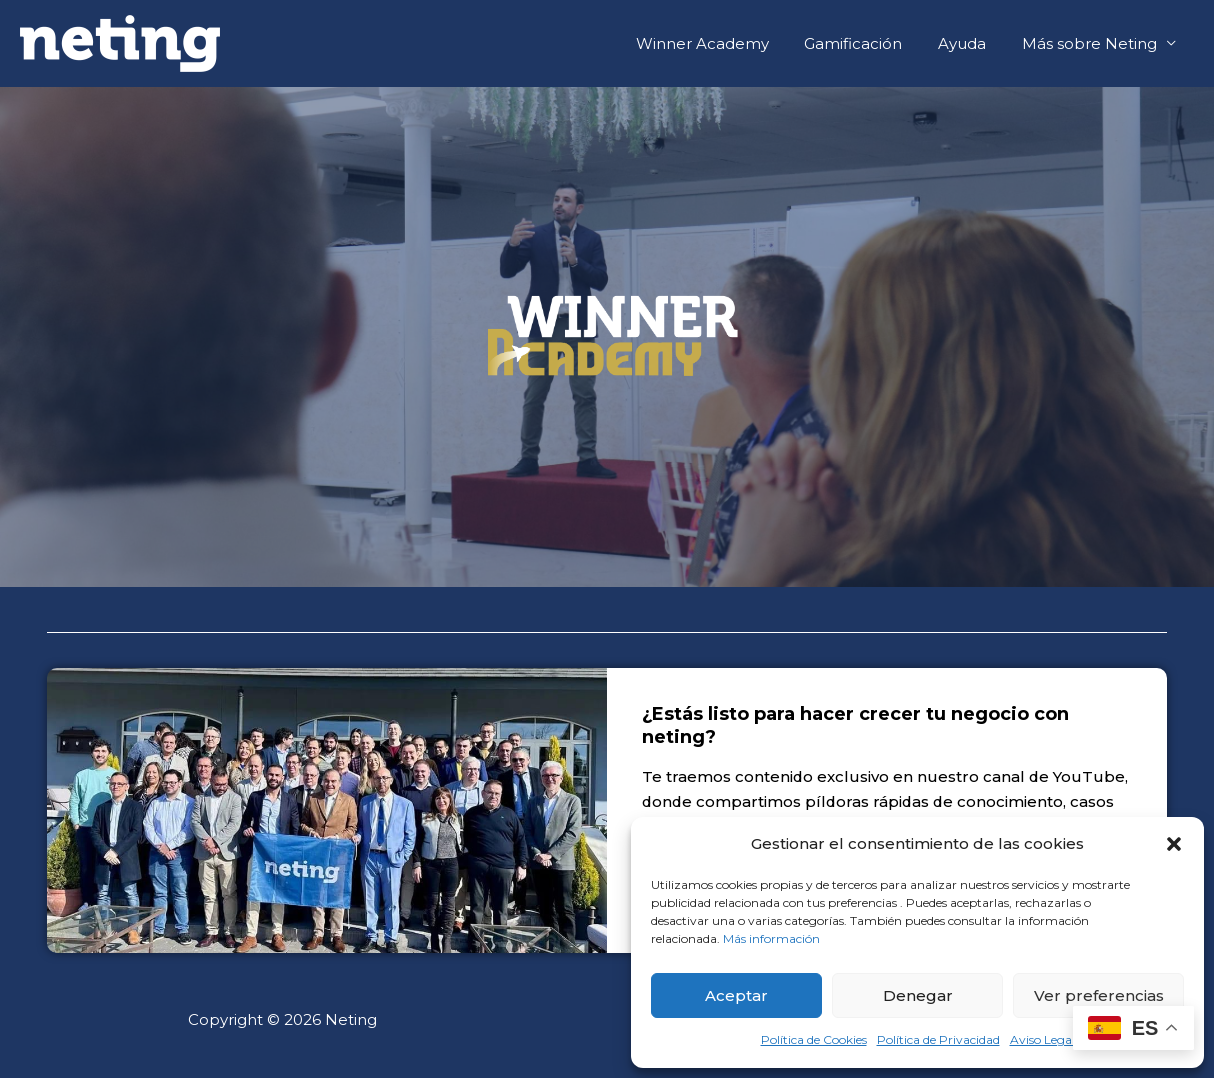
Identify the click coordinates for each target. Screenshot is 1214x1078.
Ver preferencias (1099, 995)
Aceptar (736, 995)
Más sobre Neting (1092, 43)
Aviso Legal (1042, 1039)
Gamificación (868, 43)
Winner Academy (722, 43)
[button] (1174, 844)
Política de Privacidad (938, 1039)
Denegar (918, 995)
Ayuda (971, 43)
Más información (771, 938)
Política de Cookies (814, 1039)
